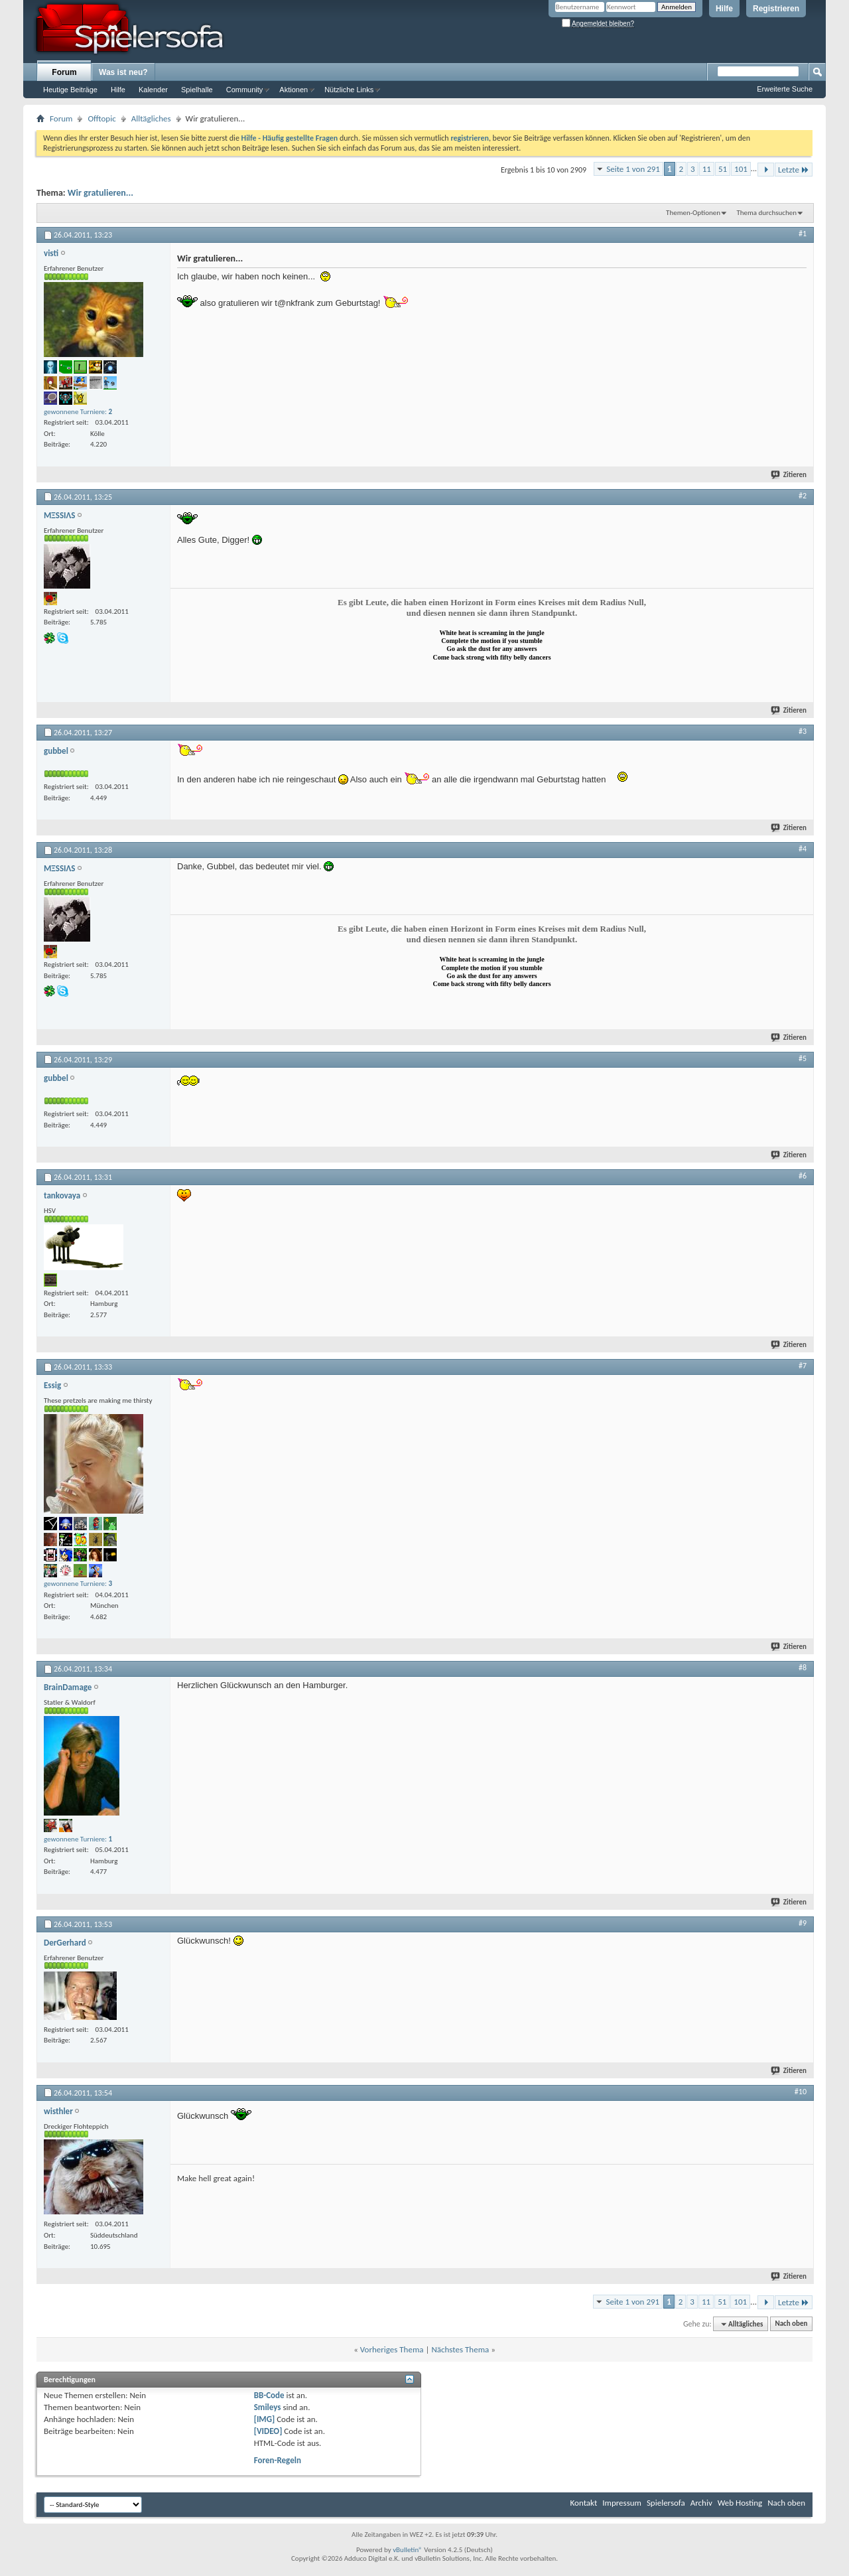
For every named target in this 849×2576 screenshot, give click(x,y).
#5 (803, 1058)
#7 (803, 1365)
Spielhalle (197, 90)
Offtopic (101, 118)
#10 (801, 2091)
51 (722, 169)
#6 (803, 1176)
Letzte (793, 170)
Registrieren (776, 8)
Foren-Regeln (277, 2460)
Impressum (621, 2503)
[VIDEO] (268, 2431)
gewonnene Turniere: (78, 411)
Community (244, 90)
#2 (803, 495)
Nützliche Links (348, 90)
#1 (803, 233)
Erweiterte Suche (785, 89)
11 (706, 169)
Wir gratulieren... (100, 192)
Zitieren (789, 474)
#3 (803, 731)
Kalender (153, 90)
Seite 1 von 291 (633, 169)
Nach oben (791, 2324)
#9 (803, 1923)
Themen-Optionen (693, 212)
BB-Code (269, 2395)
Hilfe (724, 8)
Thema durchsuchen (766, 212)
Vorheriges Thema (392, 2349)
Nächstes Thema (460, 2349)
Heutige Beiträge (70, 90)
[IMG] (264, 2419)
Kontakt (584, 2503)
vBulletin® (408, 2549)
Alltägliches (151, 118)
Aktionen (293, 90)
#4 (803, 848)
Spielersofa (666, 2503)
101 (741, 169)
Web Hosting (740, 2503)
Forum (64, 72)
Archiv (701, 2503)
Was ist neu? (123, 72)
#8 (803, 1667)
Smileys (267, 2407)
